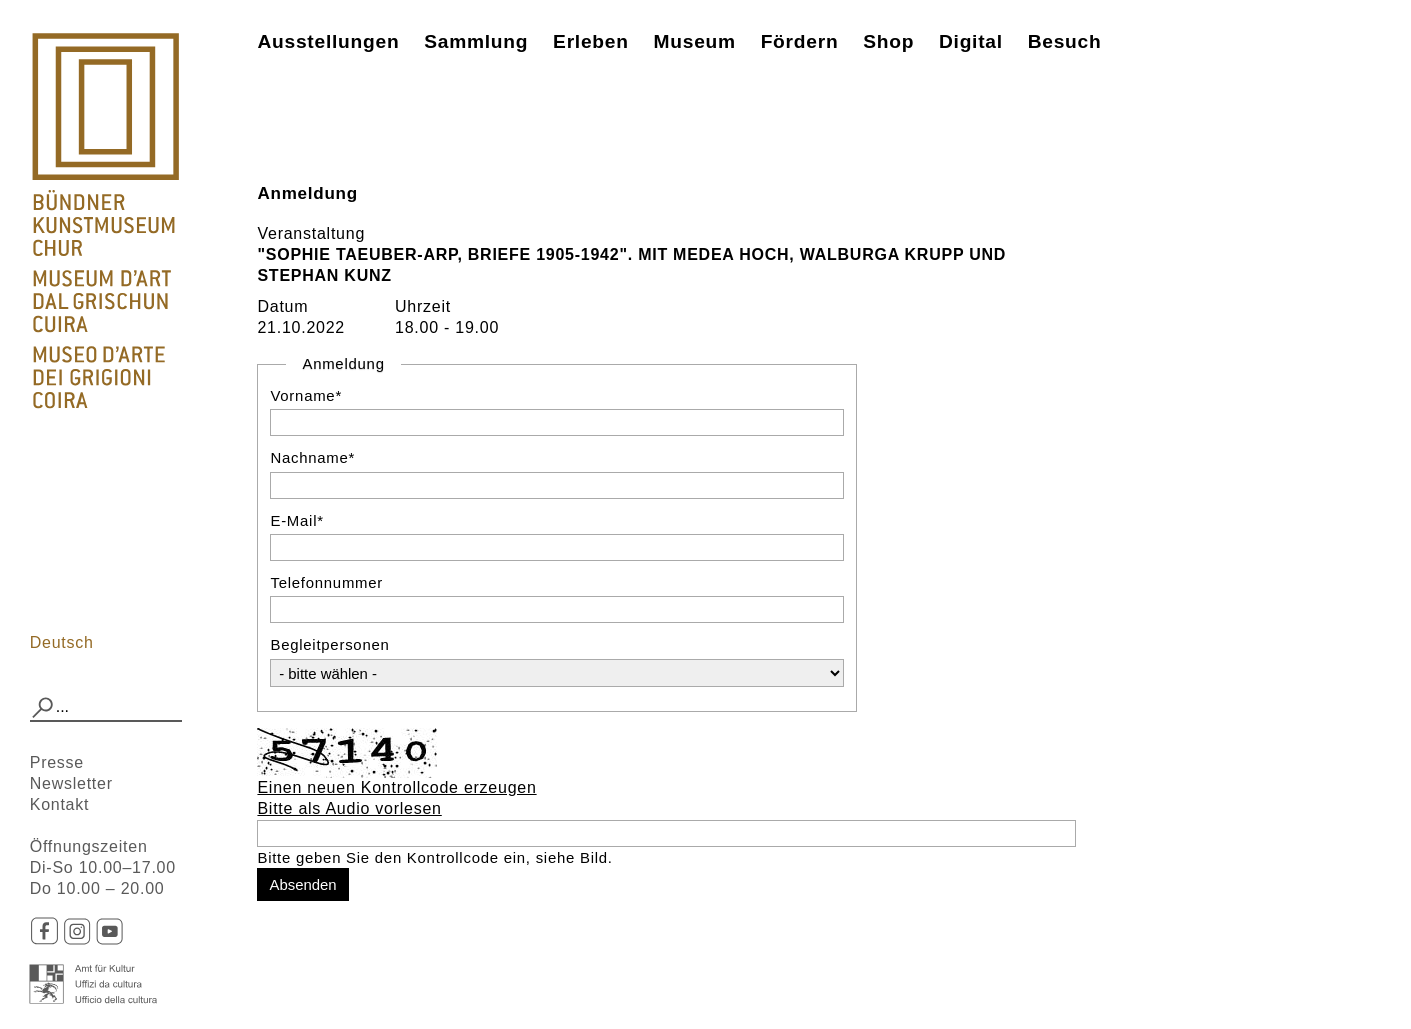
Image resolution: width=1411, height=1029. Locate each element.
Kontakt (60, 804)
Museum (695, 41)
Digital (971, 41)
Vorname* (306, 395)
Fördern (800, 41)
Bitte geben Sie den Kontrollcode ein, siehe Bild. (434, 857)
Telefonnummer (326, 582)
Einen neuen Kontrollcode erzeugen (396, 787)
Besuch (1065, 41)
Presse (57, 762)
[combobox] (106, 708)
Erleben (591, 41)
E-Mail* (296, 520)
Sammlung (476, 41)
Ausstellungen (328, 41)
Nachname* (312, 457)
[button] (43, 708)
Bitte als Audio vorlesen (349, 808)
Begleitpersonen (329, 644)
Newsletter (71, 783)
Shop (888, 41)
